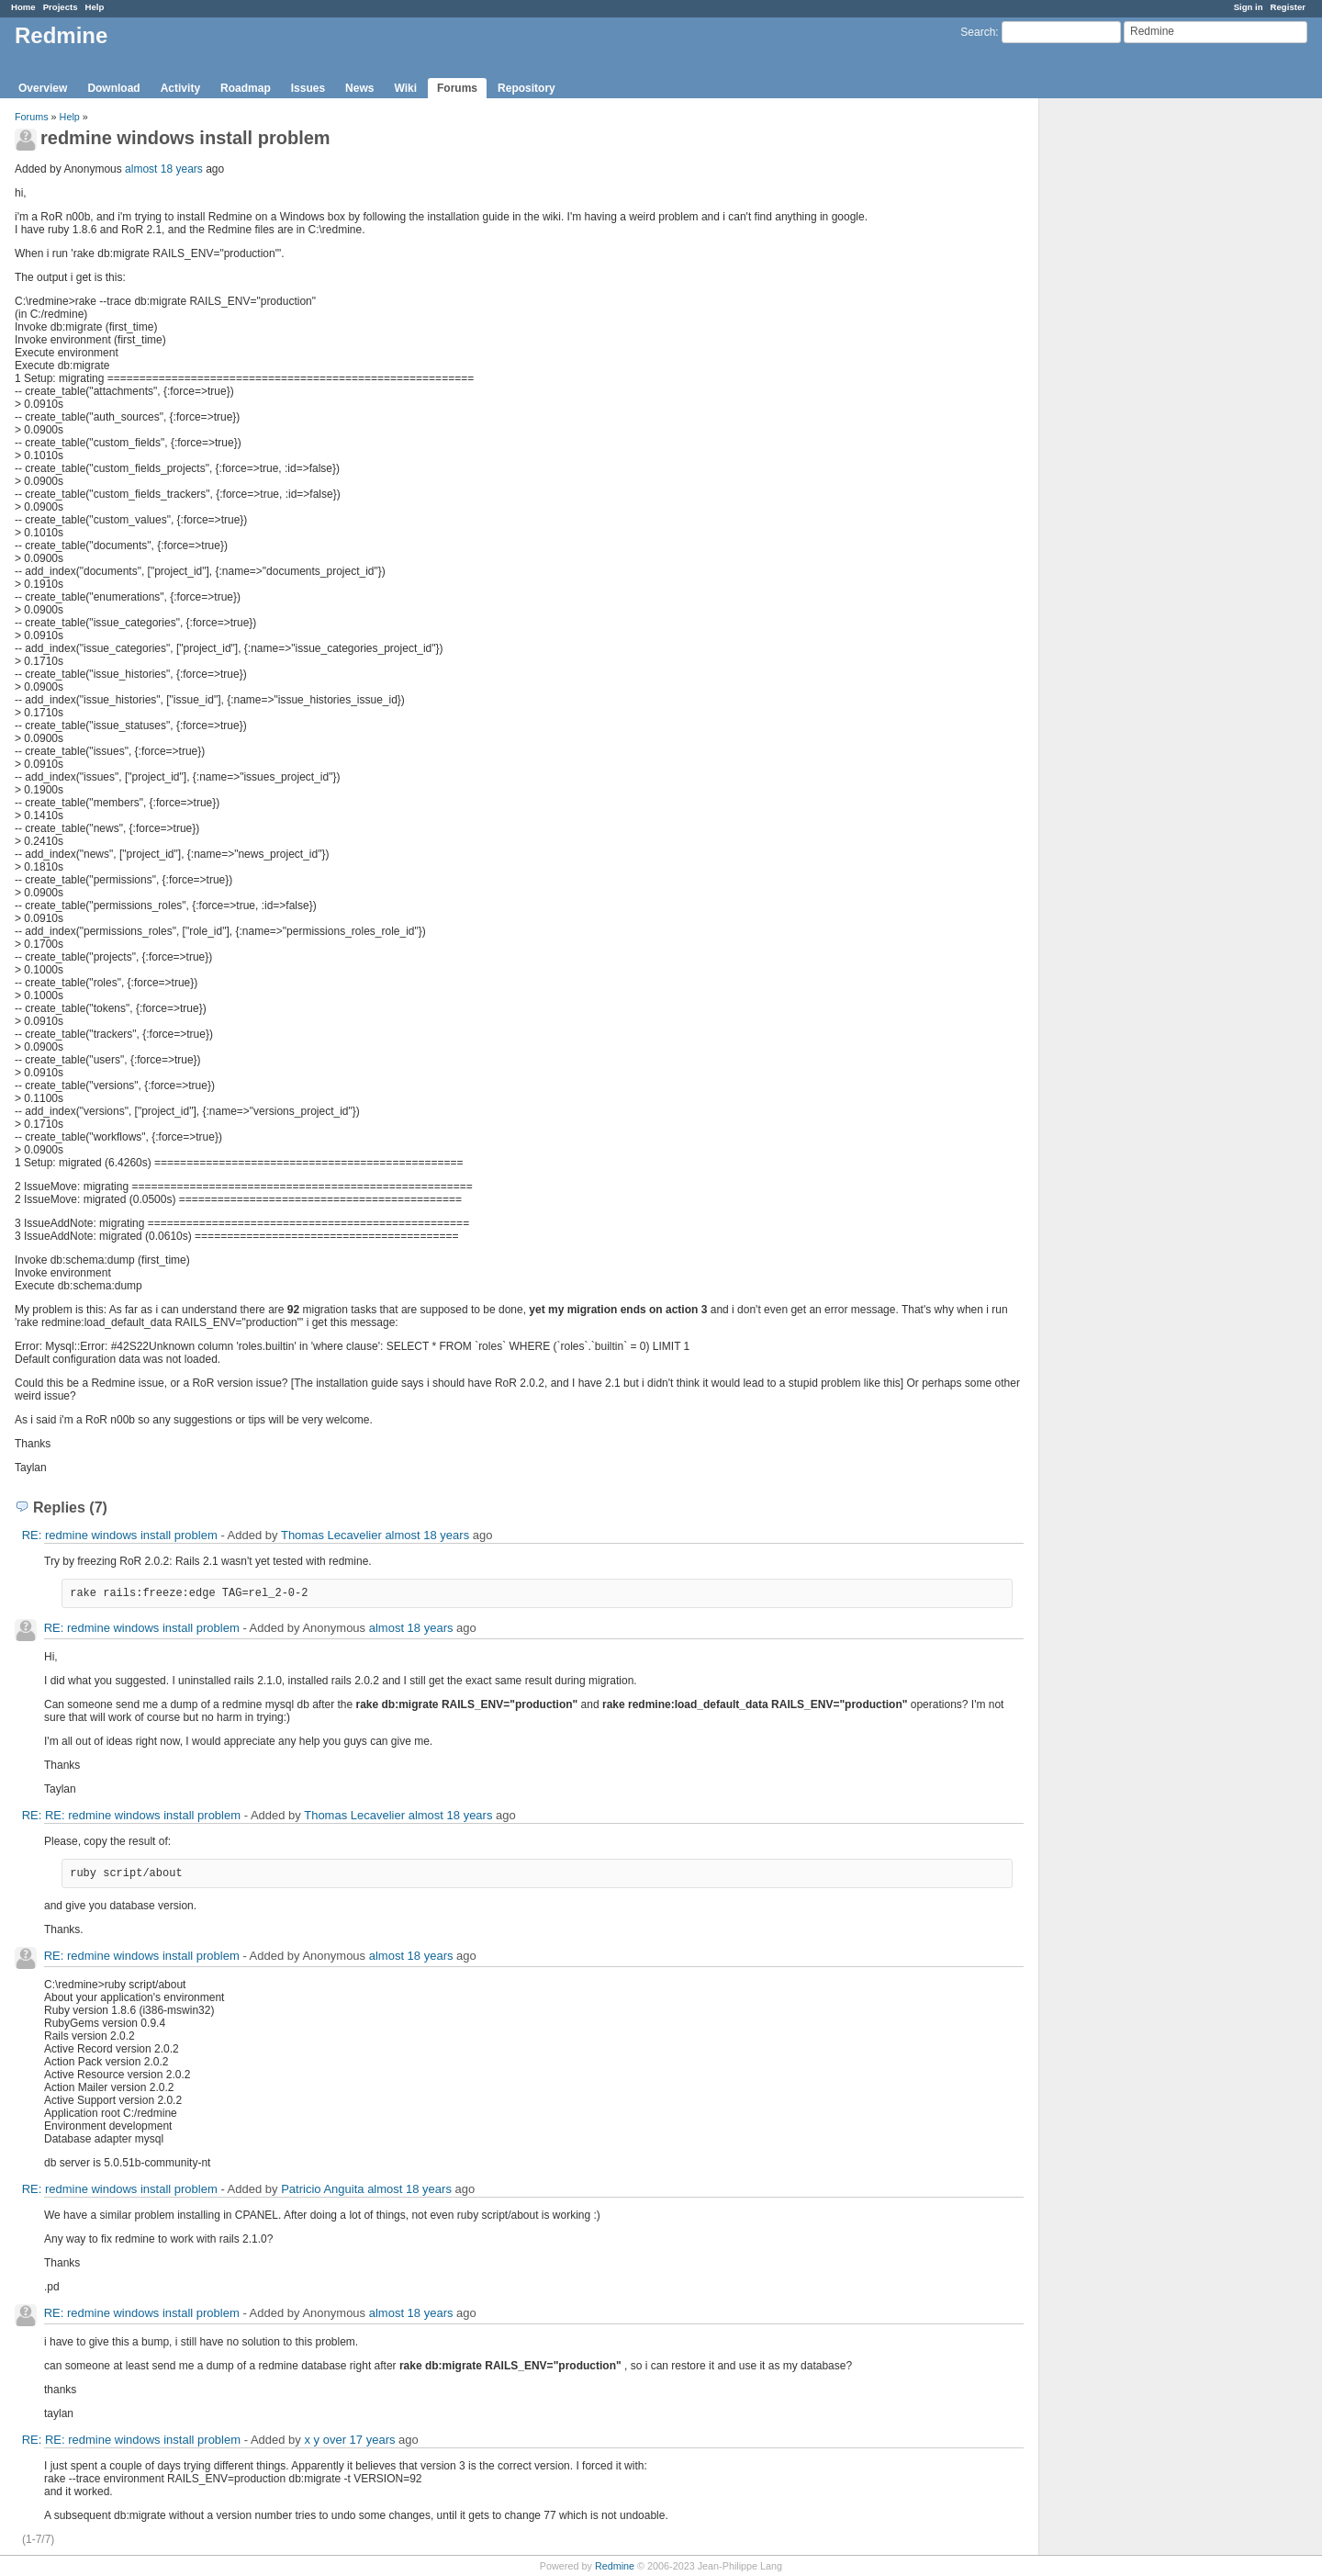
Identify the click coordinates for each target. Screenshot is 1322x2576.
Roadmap (245, 88)
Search (977, 32)
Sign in (1248, 7)
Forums (457, 88)
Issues (308, 88)
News (359, 88)
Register (1288, 7)
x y (311, 2440)
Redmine (614, 2565)
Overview (42, 88)
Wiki (405, 88)
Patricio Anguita (322, 2189)
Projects (60, 7)
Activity (180, 88)
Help (95, 7)
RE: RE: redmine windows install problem (131, 1815)
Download (113, 88)
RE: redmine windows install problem (120, 1535)
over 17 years (359, 2440)
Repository (526, 88)
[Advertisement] (1131, 386)
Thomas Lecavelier (331, 1535)
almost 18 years (164, 169)
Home (23, 7)
